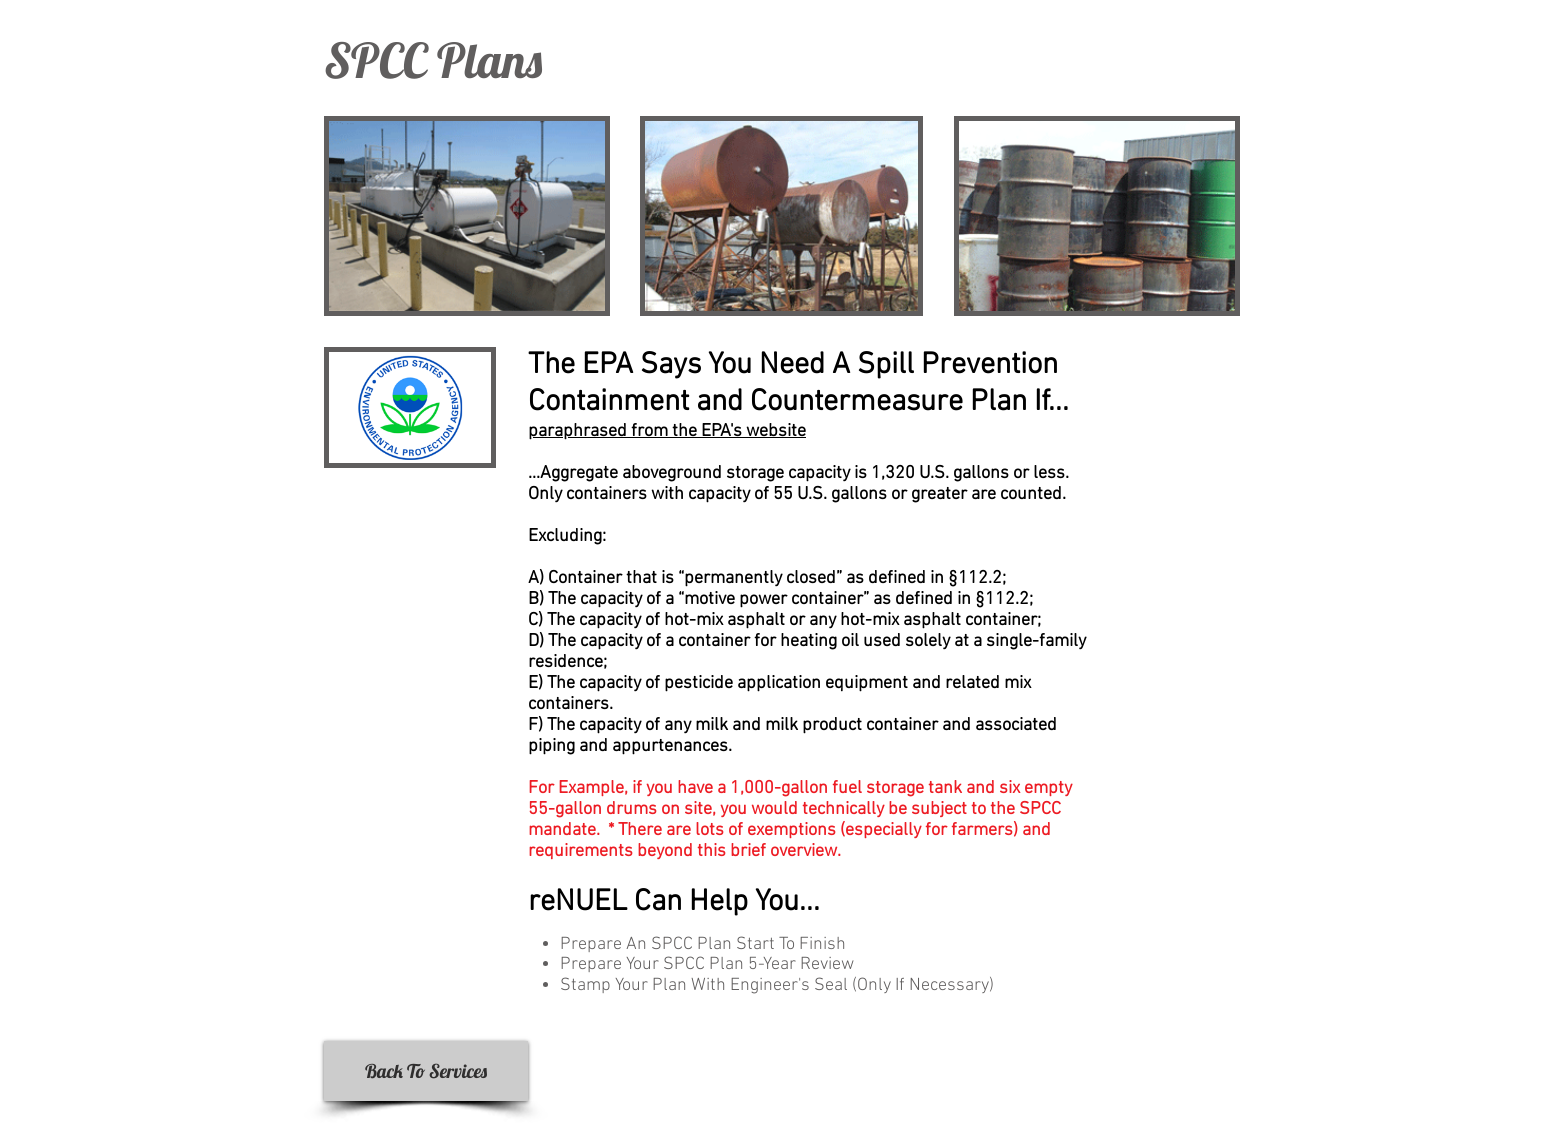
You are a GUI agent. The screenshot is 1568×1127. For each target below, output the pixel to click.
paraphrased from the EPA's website (667, 431)
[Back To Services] (426, 1071)
